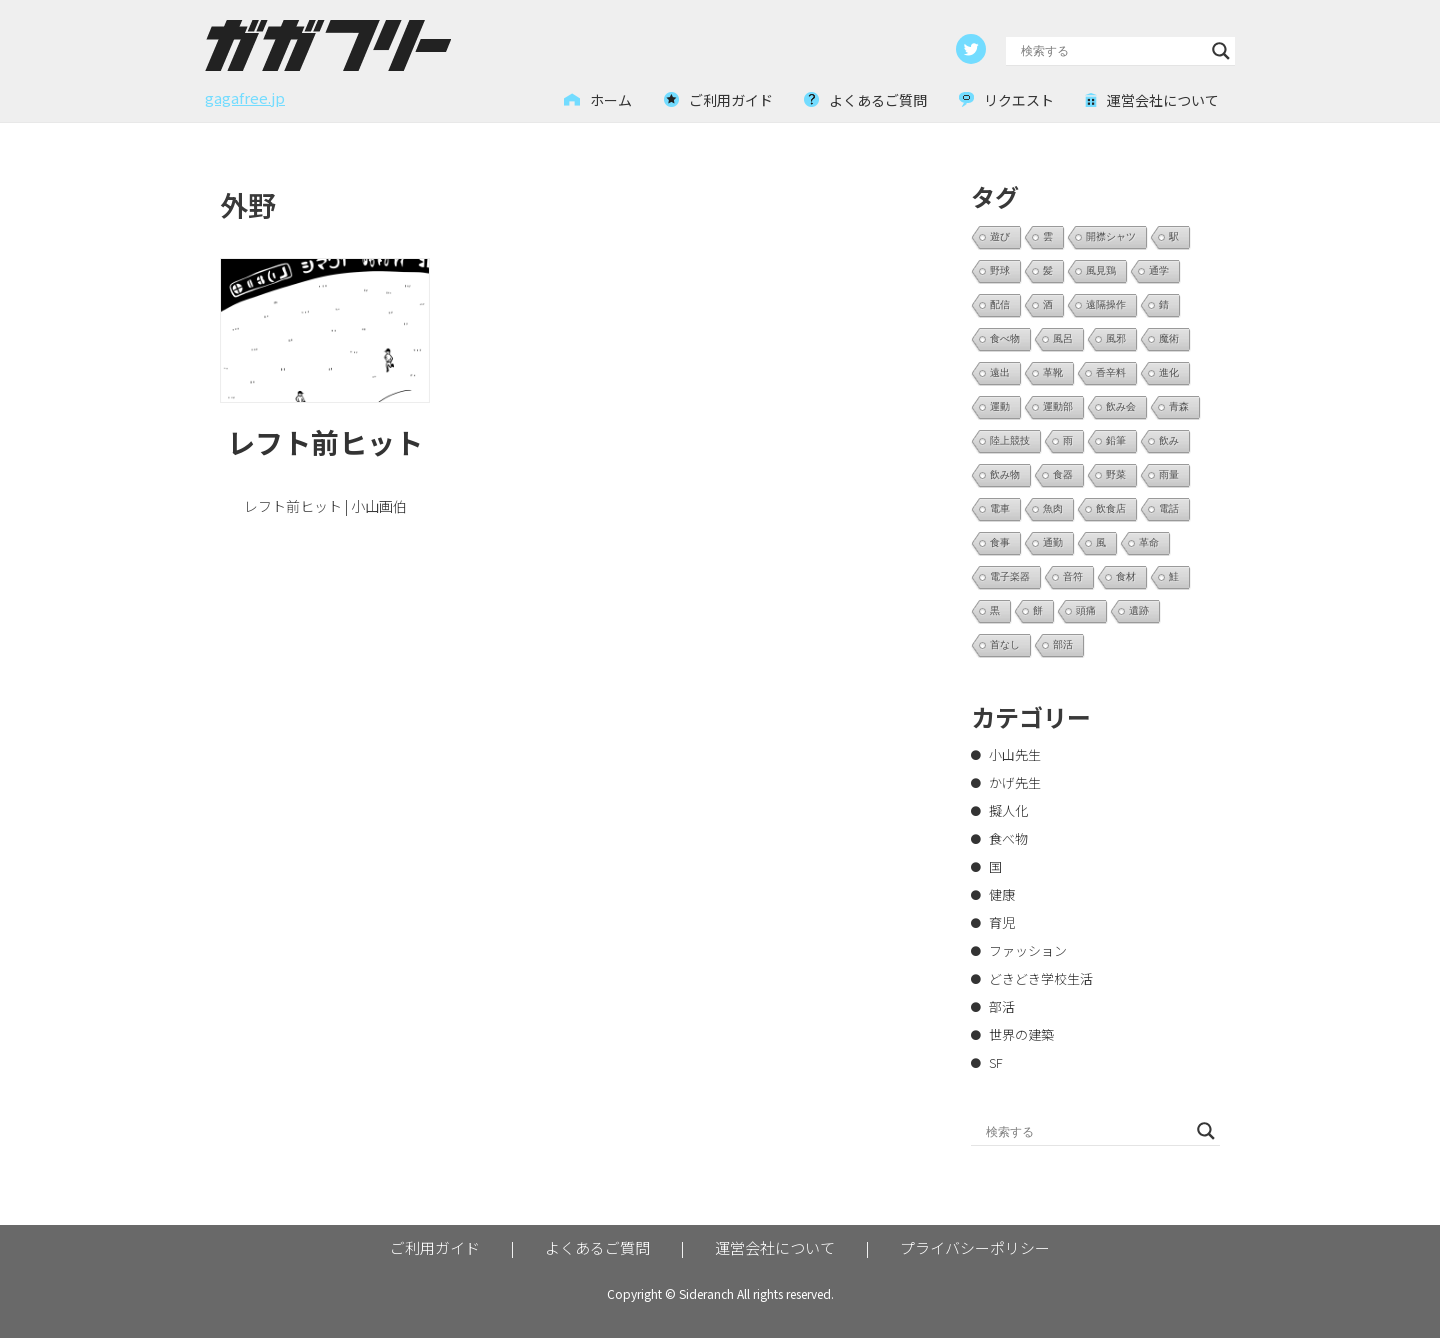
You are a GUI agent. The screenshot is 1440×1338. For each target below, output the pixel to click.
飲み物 (1005, 474)
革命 (1149, 542)
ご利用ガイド (435, 1247)
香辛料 (1111, 372)
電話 (1169, 508)
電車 (1000, 508)
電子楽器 (1010, 576)
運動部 (1058, 406)
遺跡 (1139, 610)
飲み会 (1121, 406)
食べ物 (1005, 338)
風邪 (1116, 338)
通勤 (1053, 542)
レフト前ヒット (325, 442)
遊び (1000, 236)
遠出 (1000, 372)
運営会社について (775, 1247)
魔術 (1169, 338)
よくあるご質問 (597, 1247)
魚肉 (1053, 508)
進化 (1169, 372)
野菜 (1116, 474)
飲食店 (1111, 508)
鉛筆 (1116, 440)
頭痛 (1086, 610)
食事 (1000, 542)
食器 (1063, 474)
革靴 (1053, 372)
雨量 (1169, 474)
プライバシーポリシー (975, 1247)
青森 (1179, 406)
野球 (1000, 270)
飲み (1169, 440)
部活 (1063, 644)
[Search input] (1111, 51)
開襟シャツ (1111, 236)
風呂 (1063, 338)
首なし (1005, 644)
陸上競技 (1010, 440)
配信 (1000, 304)
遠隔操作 (1106, 304)
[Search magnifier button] (1221, 51)
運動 (1000, 406)
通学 (1159, 270)
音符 (1073, 576)
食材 (1126, 576)
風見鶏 (1101, 270)
